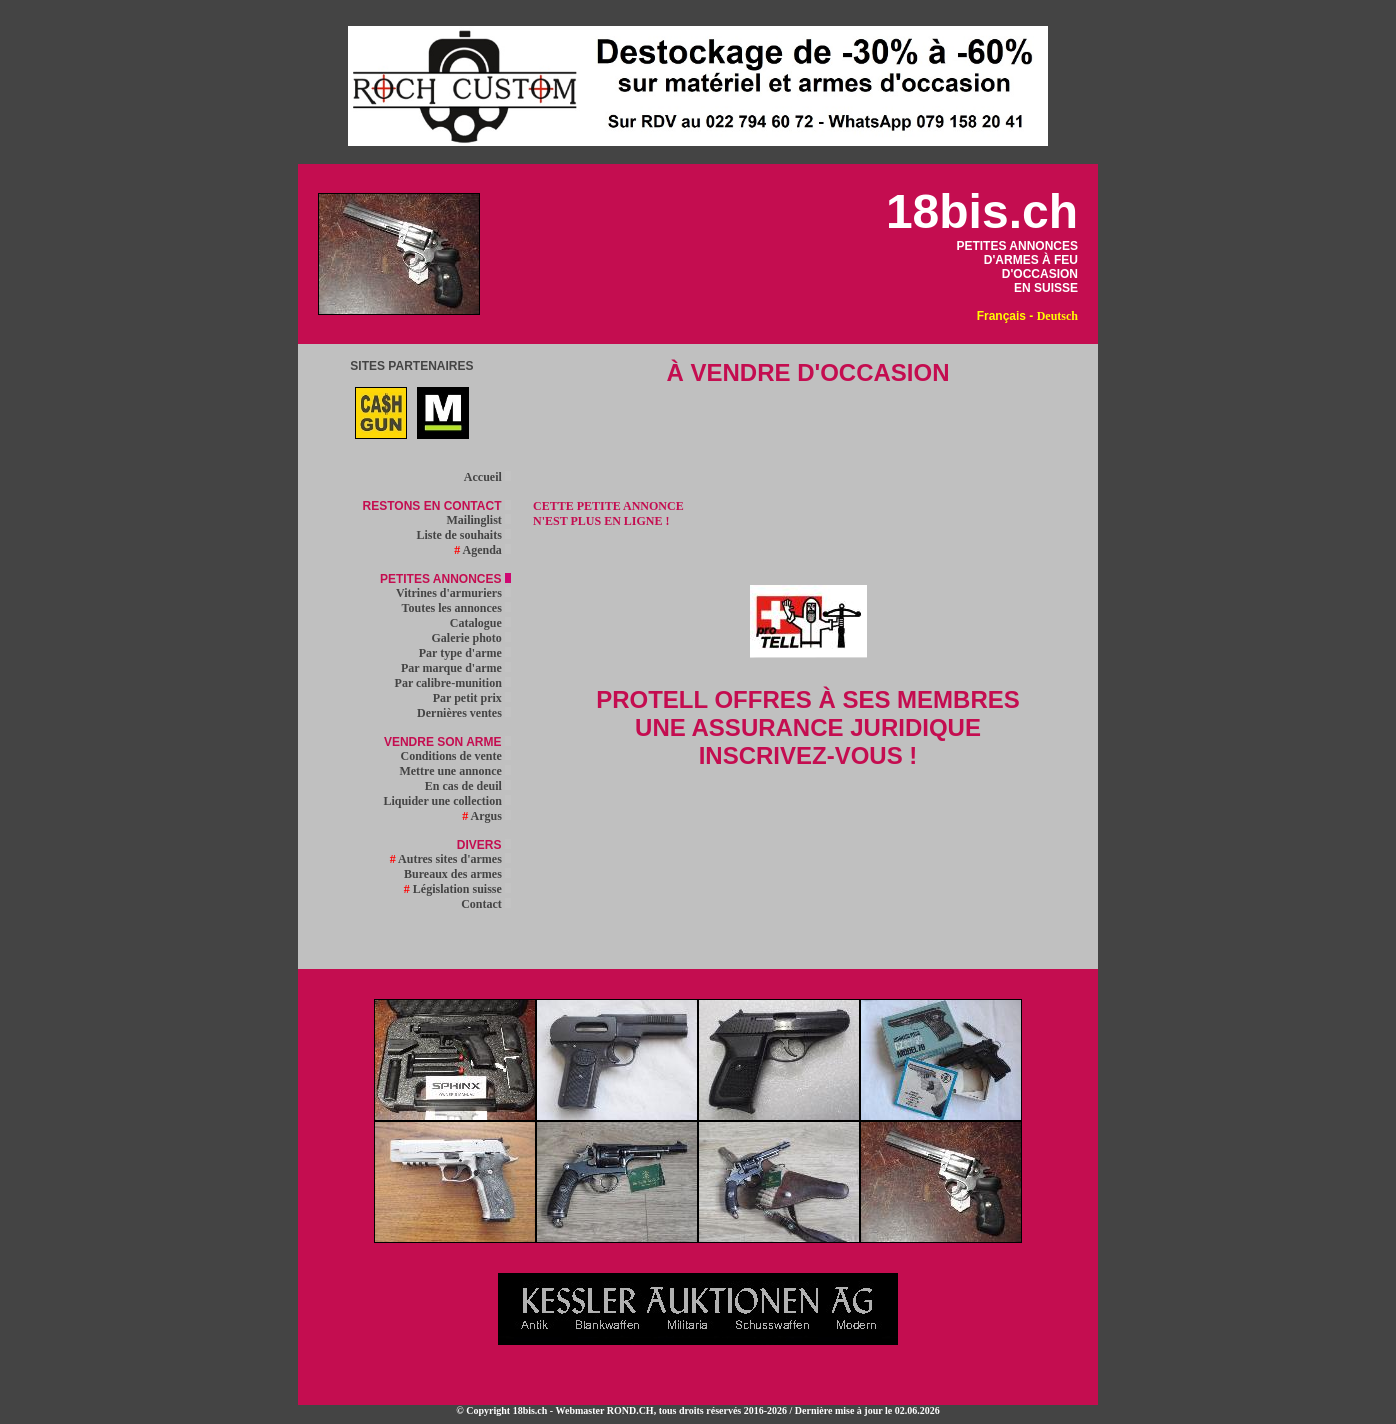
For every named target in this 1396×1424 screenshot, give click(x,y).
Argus (486, 816)
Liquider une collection (446, 801)
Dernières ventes (464, 713)
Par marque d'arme (456, 668)
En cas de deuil (468, 786)
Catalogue (480, 623)
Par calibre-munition (453, 683)
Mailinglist (478, 520)
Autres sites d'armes (450, 859)
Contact (486, 904)
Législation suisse (457, 889)
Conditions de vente (455, 756)
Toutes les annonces (456, 608)
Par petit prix (472, 698)
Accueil (487, 477)
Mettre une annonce (454, 771)
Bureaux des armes (457, 874)
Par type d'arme (465, 653)
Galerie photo (471, 638)
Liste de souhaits (463, 535)
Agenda (482, 550)
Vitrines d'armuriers (453, 593)
